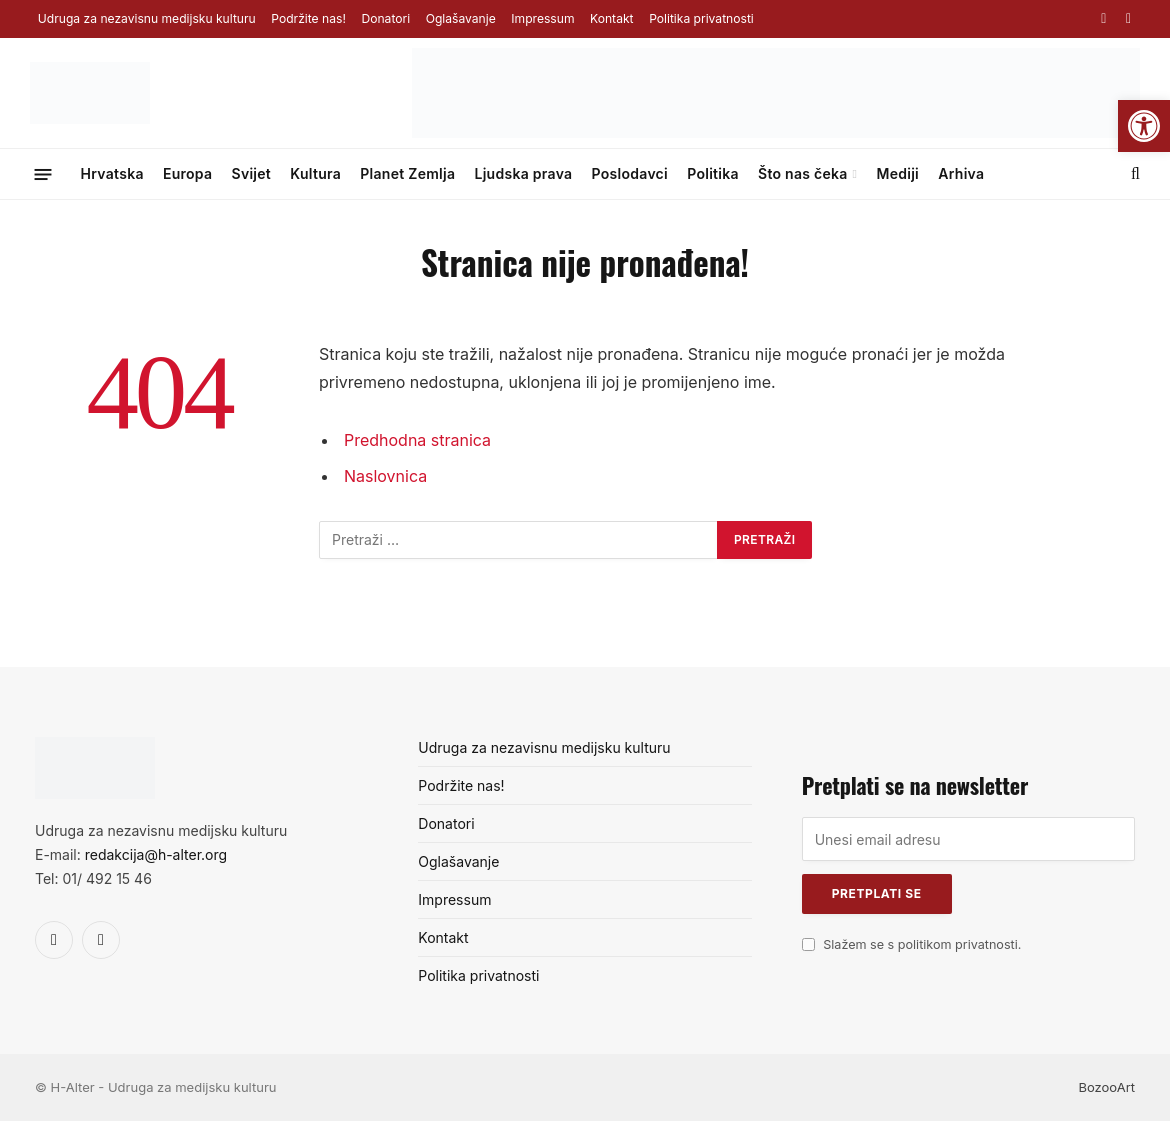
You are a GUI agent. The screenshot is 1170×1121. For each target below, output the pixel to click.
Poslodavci (630, 173)
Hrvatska (112, 173)
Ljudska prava (523, 173)
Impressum (542, 18)
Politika (713, 173)
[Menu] (43, 173)
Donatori (385, 18)
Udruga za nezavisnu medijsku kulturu (147, 18)
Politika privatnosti (701, 18)
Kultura (315, 173)
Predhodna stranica (417, 440)
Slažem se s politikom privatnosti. (922, 944)
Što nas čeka (803, 173)
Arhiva (961, 173)
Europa (187, 173)
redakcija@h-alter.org (156, 854)
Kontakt (611, 18)
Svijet (252, 173)
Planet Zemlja (407, 173)
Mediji (897, 173)
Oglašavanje (461, 18)
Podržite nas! (308, 18)
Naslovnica (385, 475)
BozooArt (1106, 1087)
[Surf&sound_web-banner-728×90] (776, 133)
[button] (1144, 126)
